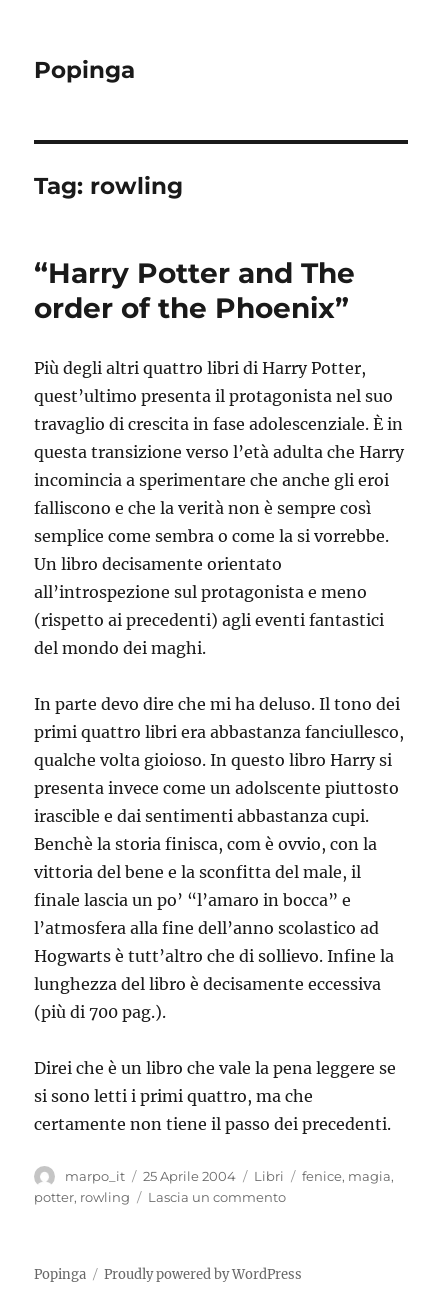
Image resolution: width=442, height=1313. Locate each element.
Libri (269, 1176)
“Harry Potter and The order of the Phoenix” (194, 290)
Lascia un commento (217, 1197)
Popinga (84, 70)
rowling (105, 1197)
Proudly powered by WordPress (203, 1274)
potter (54, 1197)
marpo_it (95, 1176)
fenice (322, 1176)
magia (369, 1176)
